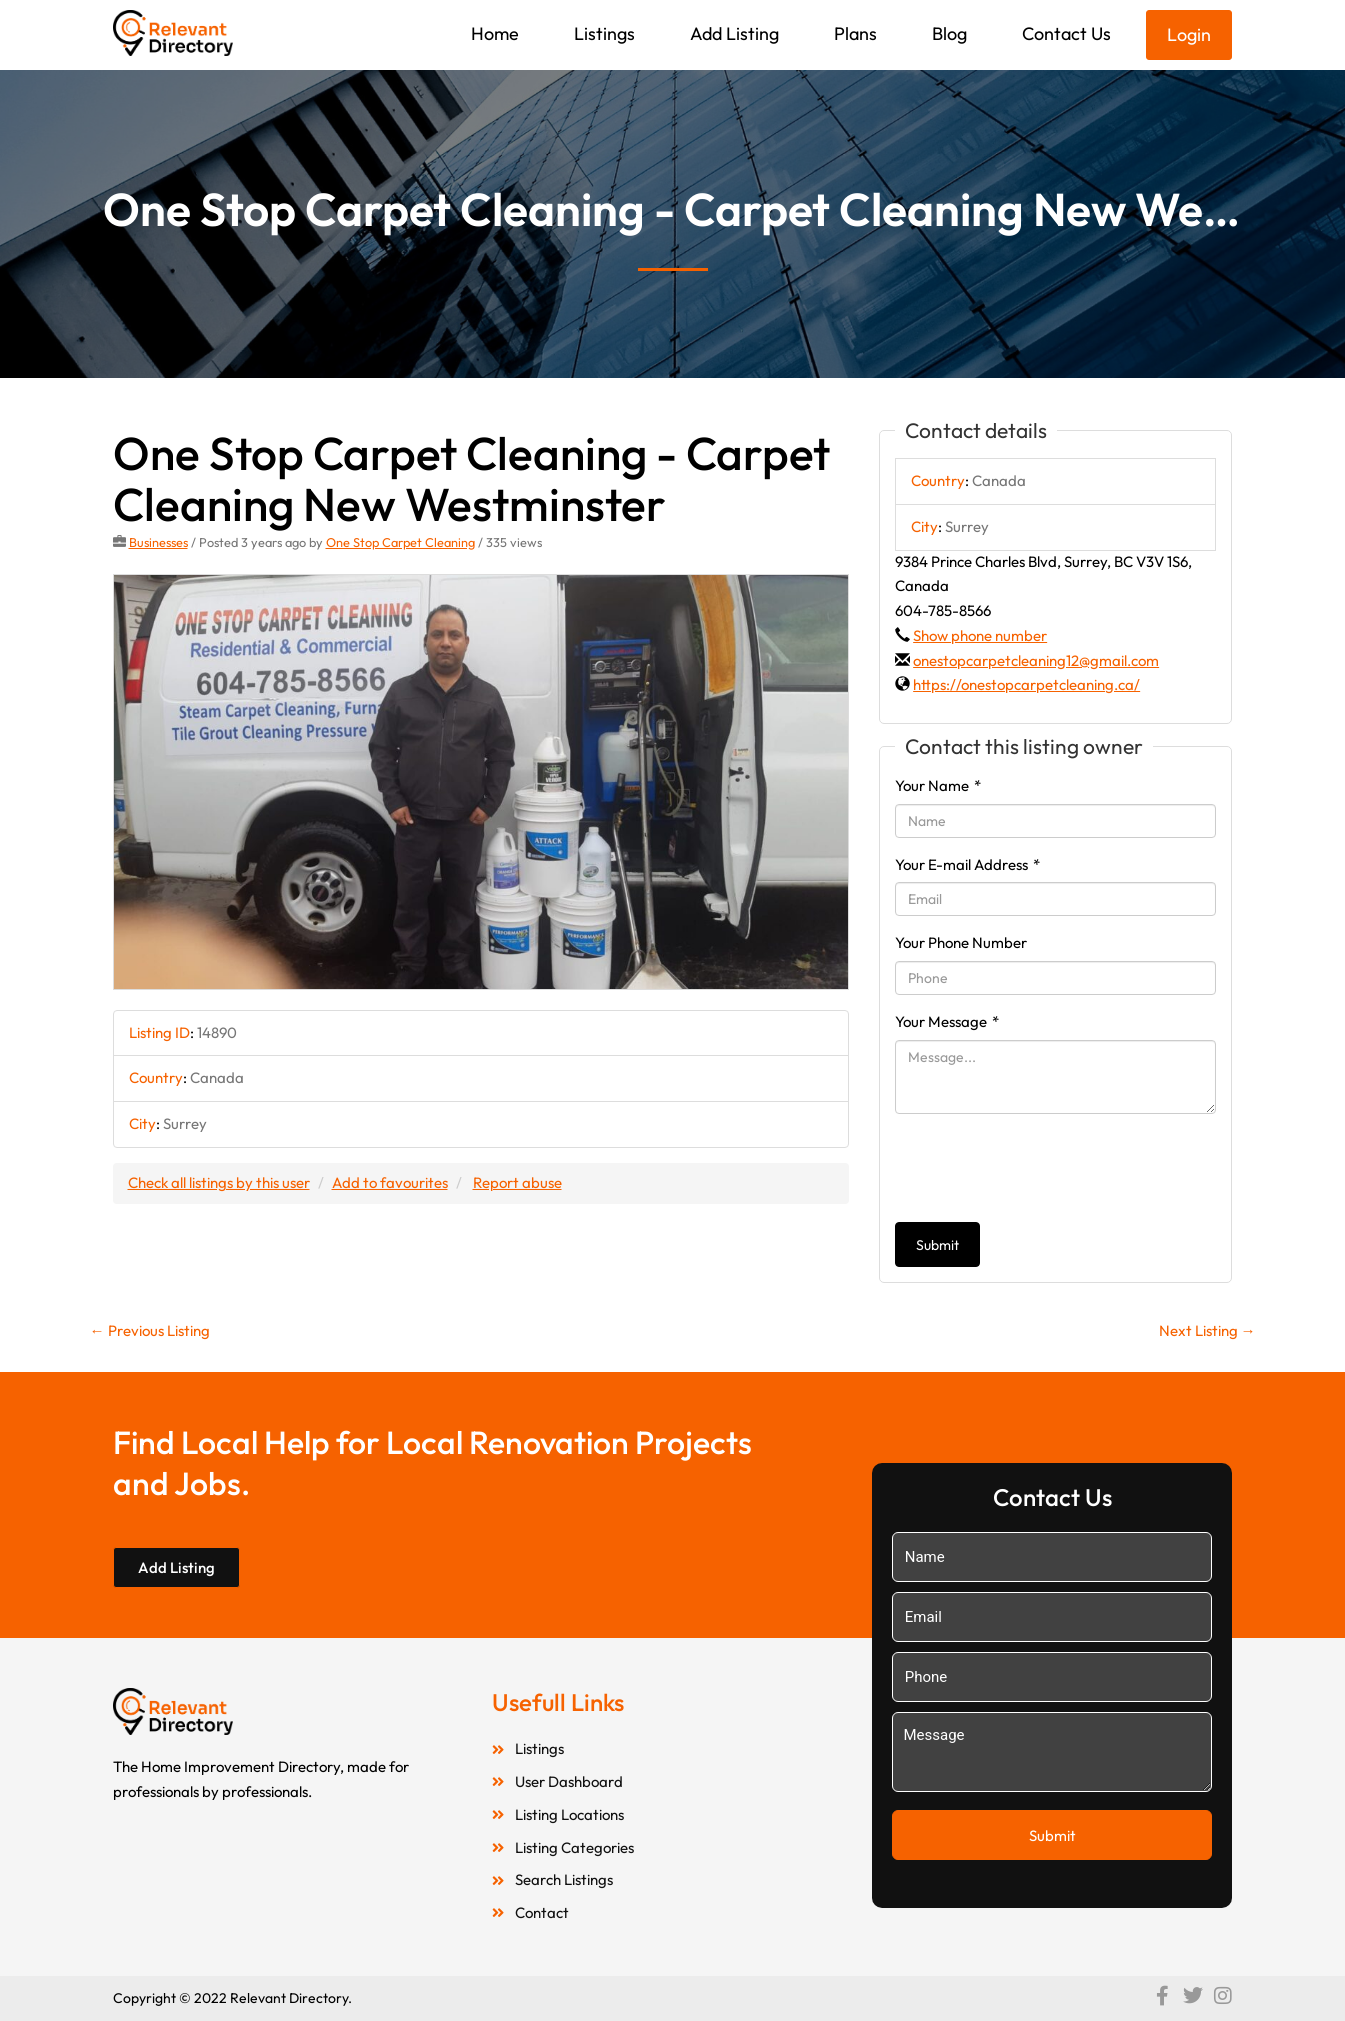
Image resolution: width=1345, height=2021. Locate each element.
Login (1189, 34)
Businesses (158, 542)
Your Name (938, 785)
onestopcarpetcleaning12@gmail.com (1036, 660)
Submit (937, 1245)
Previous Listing (150, 1330)
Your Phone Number (961, 942)
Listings (604, 33)
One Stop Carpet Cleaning (400, 542)
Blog (949, 33)
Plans (855, 33)
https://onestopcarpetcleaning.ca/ (1026, 684)
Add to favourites (390, 1182)
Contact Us (1066, 33)
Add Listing (734, 33)
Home (495, 33)
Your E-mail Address (967, 864)
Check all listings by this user (219, 1182)
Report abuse (517, 1182)
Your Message (947, 1021)
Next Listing (1207, 1330)
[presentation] (1047, 1168)
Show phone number (980, 635)
